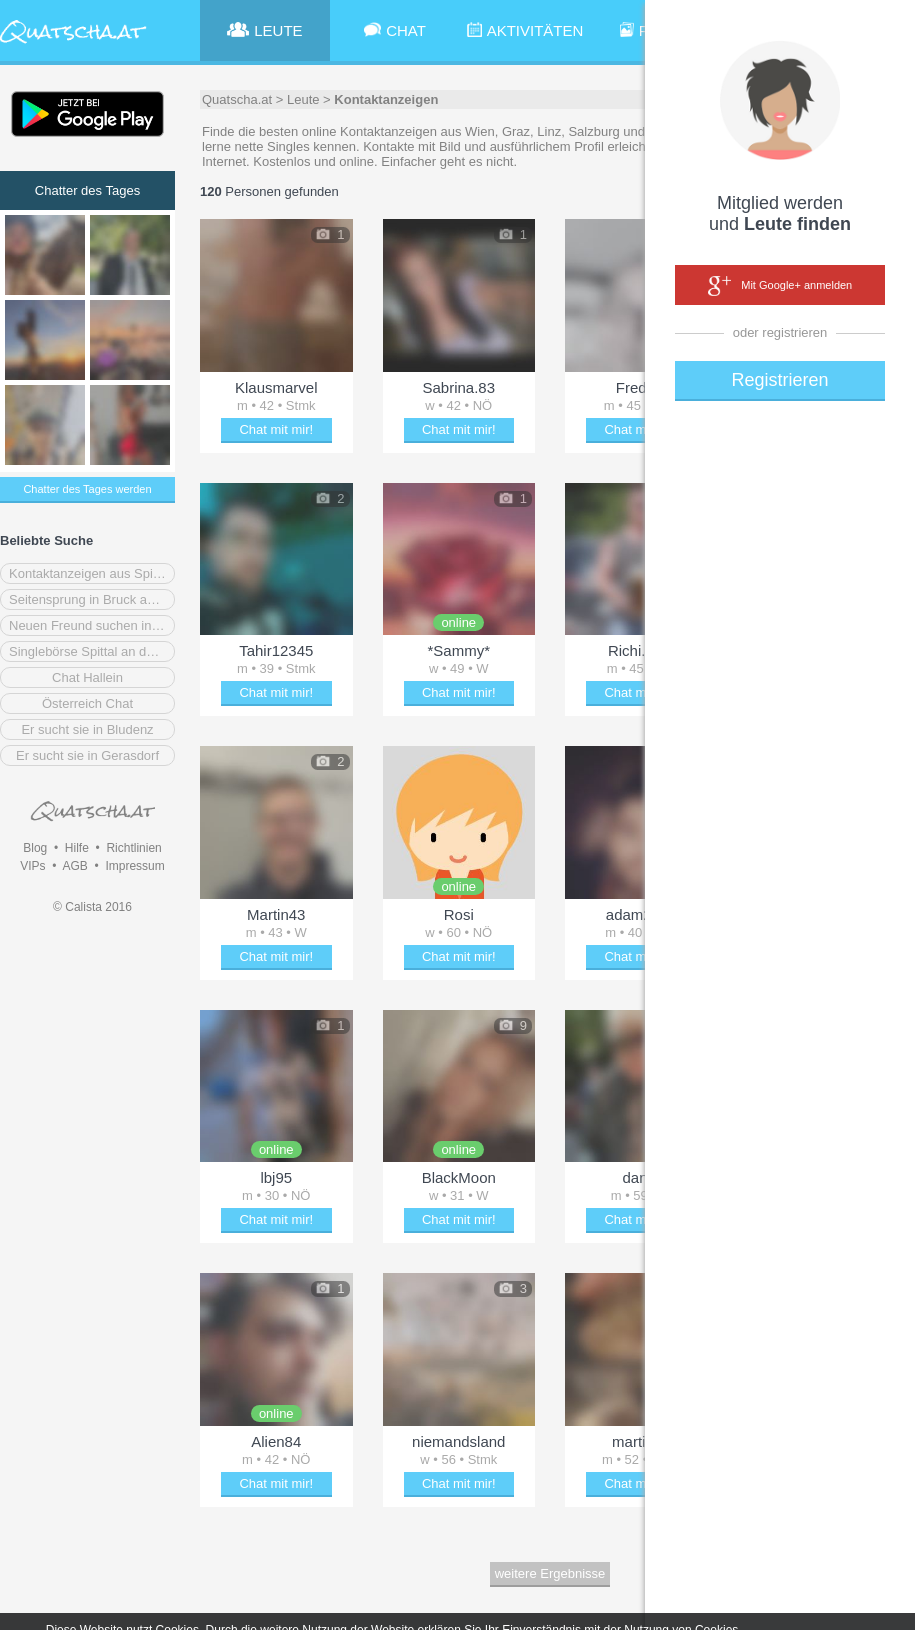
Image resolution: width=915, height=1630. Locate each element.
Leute (303, 99)
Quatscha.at (237, 99)
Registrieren (779, 380)
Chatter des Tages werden (87, 489)
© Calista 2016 (92, 907)
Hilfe (77, 848)
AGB (74, 866)
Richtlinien (133, 848)
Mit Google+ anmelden (780, 286)
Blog (35, 848)
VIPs (32, 866)
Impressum (134, 866)
